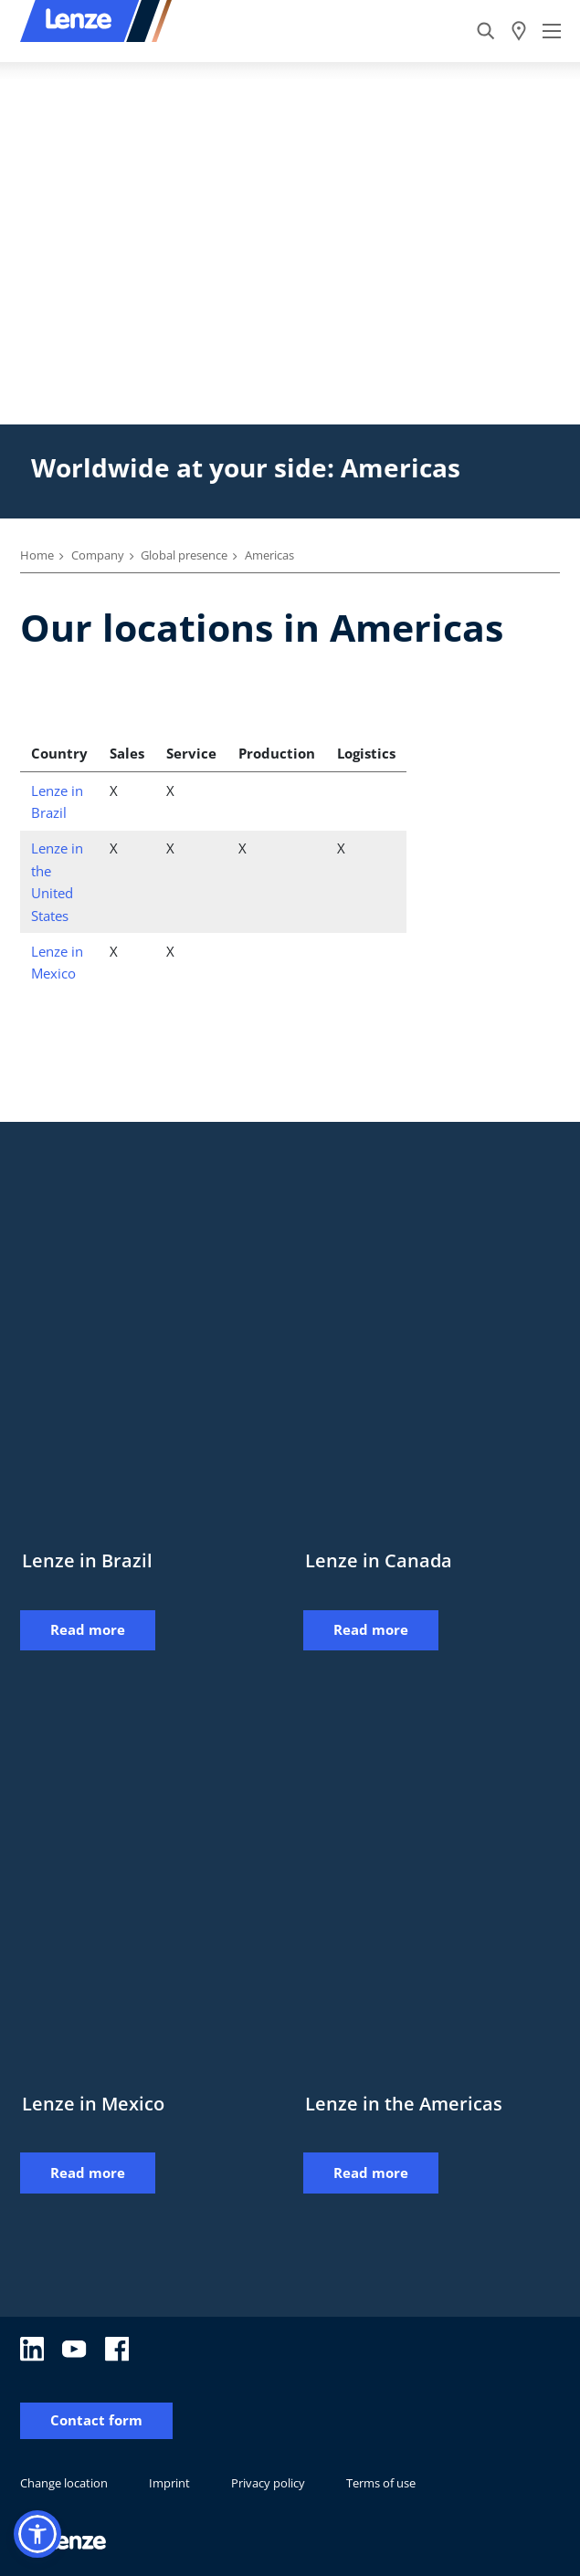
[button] (37, 2534)
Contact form (96, 2420)
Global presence (184, 555)
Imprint (169, 2483)
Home (37, 555)
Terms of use (381, 2483)
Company (97, 555)
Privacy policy (268, 2483)
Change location (64, 2483)
